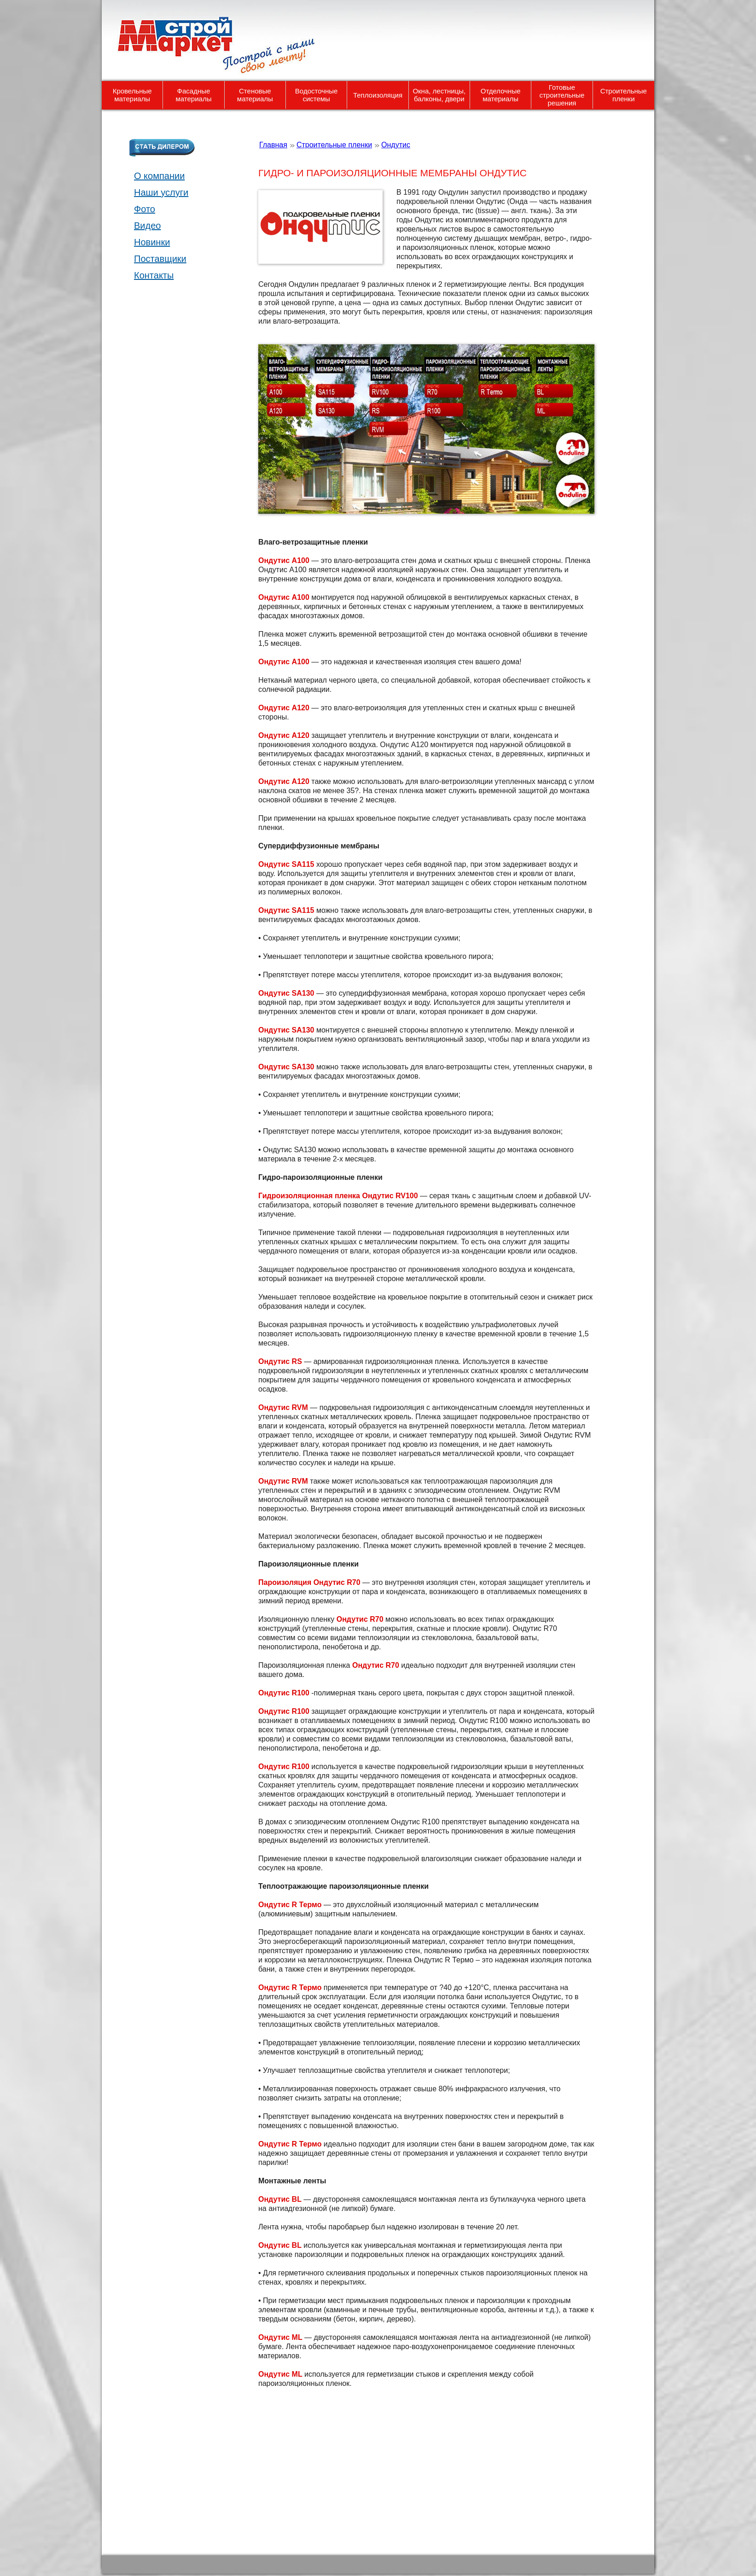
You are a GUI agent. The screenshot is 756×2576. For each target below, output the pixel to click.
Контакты (154, 275)
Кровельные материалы (132, 95)
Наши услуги (161, 192)
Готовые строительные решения (561, 95)
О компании (159, 176)
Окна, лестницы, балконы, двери (439, 95)
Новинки (152, 242)
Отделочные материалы (501, 95)
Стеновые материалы (255, 95)
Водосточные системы (316, 95)
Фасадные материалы (194, 95)
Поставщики (160, 259)
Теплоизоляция (377, 95)
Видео (147, 225)
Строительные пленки (623, 95)
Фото (144, 209)
